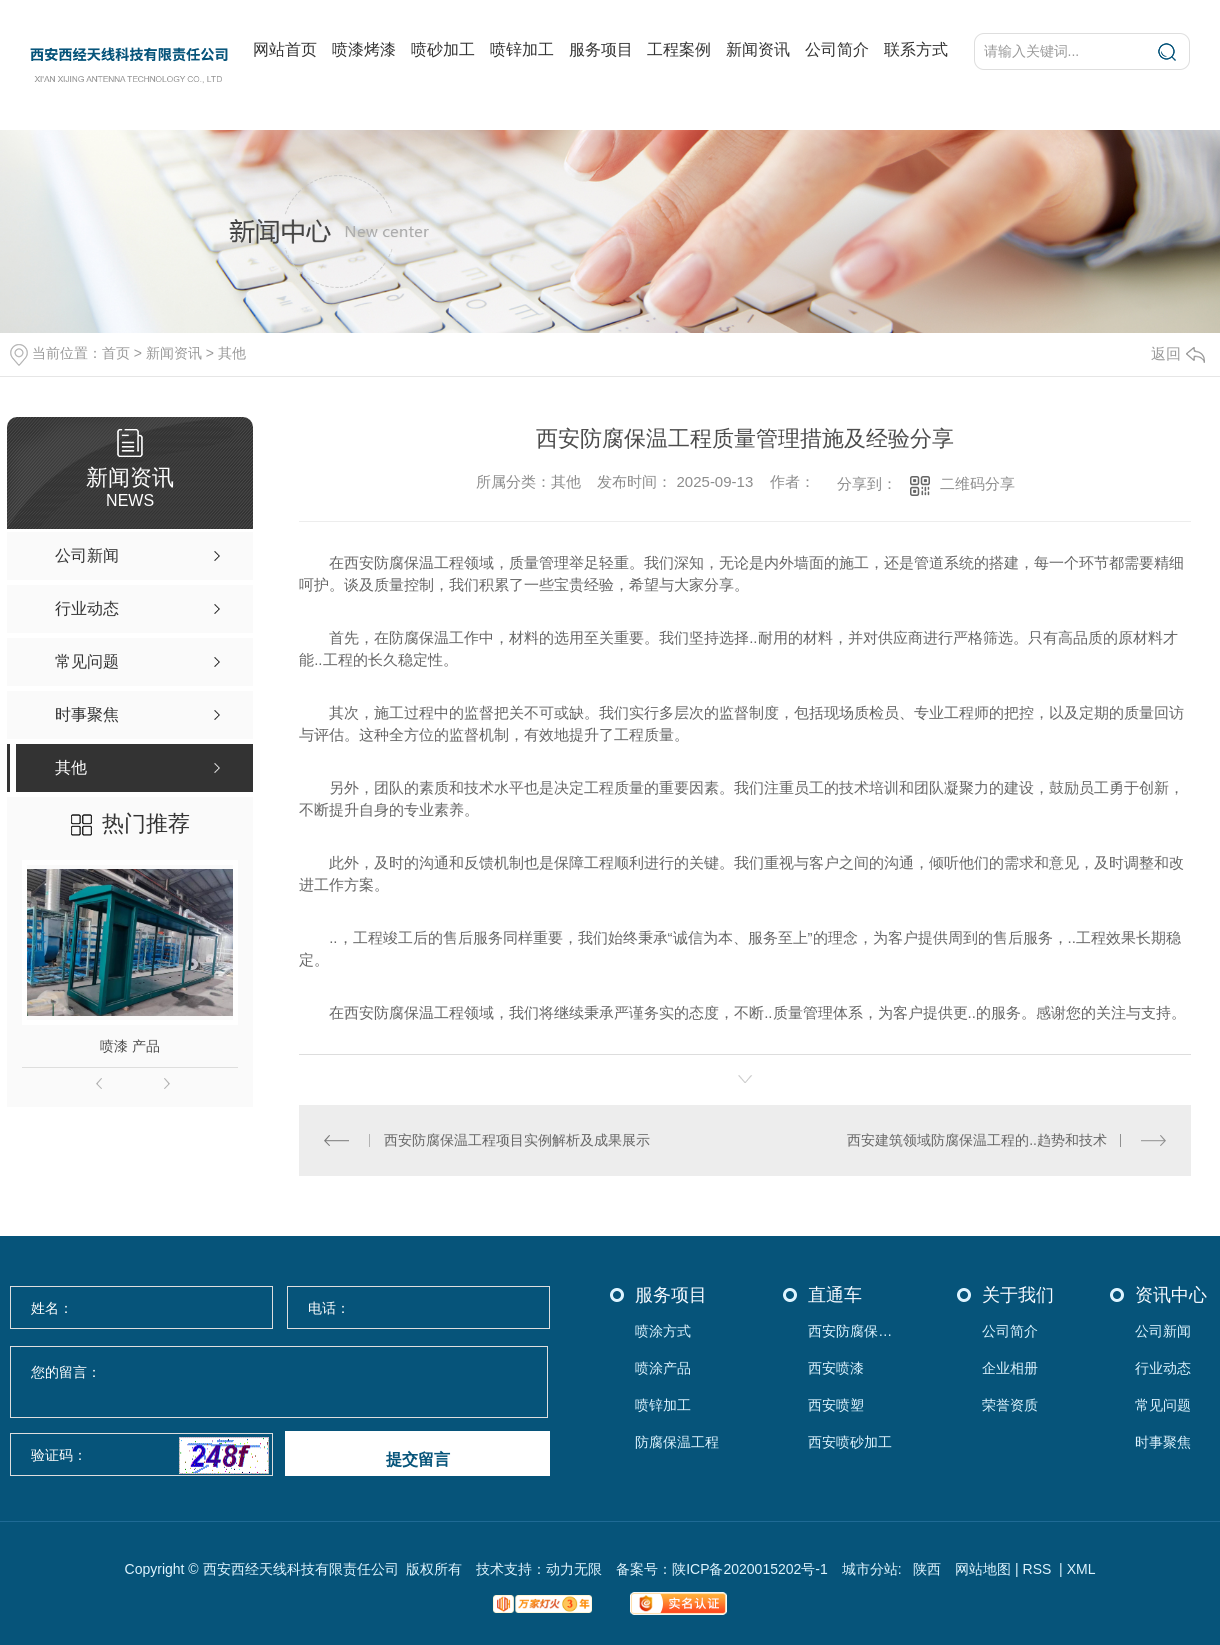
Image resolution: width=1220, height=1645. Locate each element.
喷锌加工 (522, 49)
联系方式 (916, 49)
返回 (1178, 353)
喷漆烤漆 (364, 49)
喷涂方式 (663, 1331)
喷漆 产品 (130, 1046)
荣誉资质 (1010, 1405)
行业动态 (1163, 1368)
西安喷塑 (836, 1405)
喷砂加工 (443, 49)
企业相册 (1010, 1368)
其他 (232, 353)
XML (1081, 1569)
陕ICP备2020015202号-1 (750, 1569)
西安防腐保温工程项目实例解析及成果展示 (517, 1140)
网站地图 (983, 1569)
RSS (1039, 1569)
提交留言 (418, 1459)
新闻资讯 (758, 49)
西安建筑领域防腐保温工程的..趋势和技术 (977, 1140)
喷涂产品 (663, 1368)
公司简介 (837, 49)
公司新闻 (1163, 1331)
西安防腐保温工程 (855, 1331)
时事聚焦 (1163, 1442)
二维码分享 (977, 483)
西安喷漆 (836, 1368)
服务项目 (601, 49)
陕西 (927, 1569)
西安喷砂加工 (850, 1442)
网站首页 (285, 49)
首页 (116, 353)
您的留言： (280, 1383)
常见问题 (1163, 1405)
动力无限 (574, 1569)
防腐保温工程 (677, 1442)
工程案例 (679, 49)
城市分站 (870, 1569)
